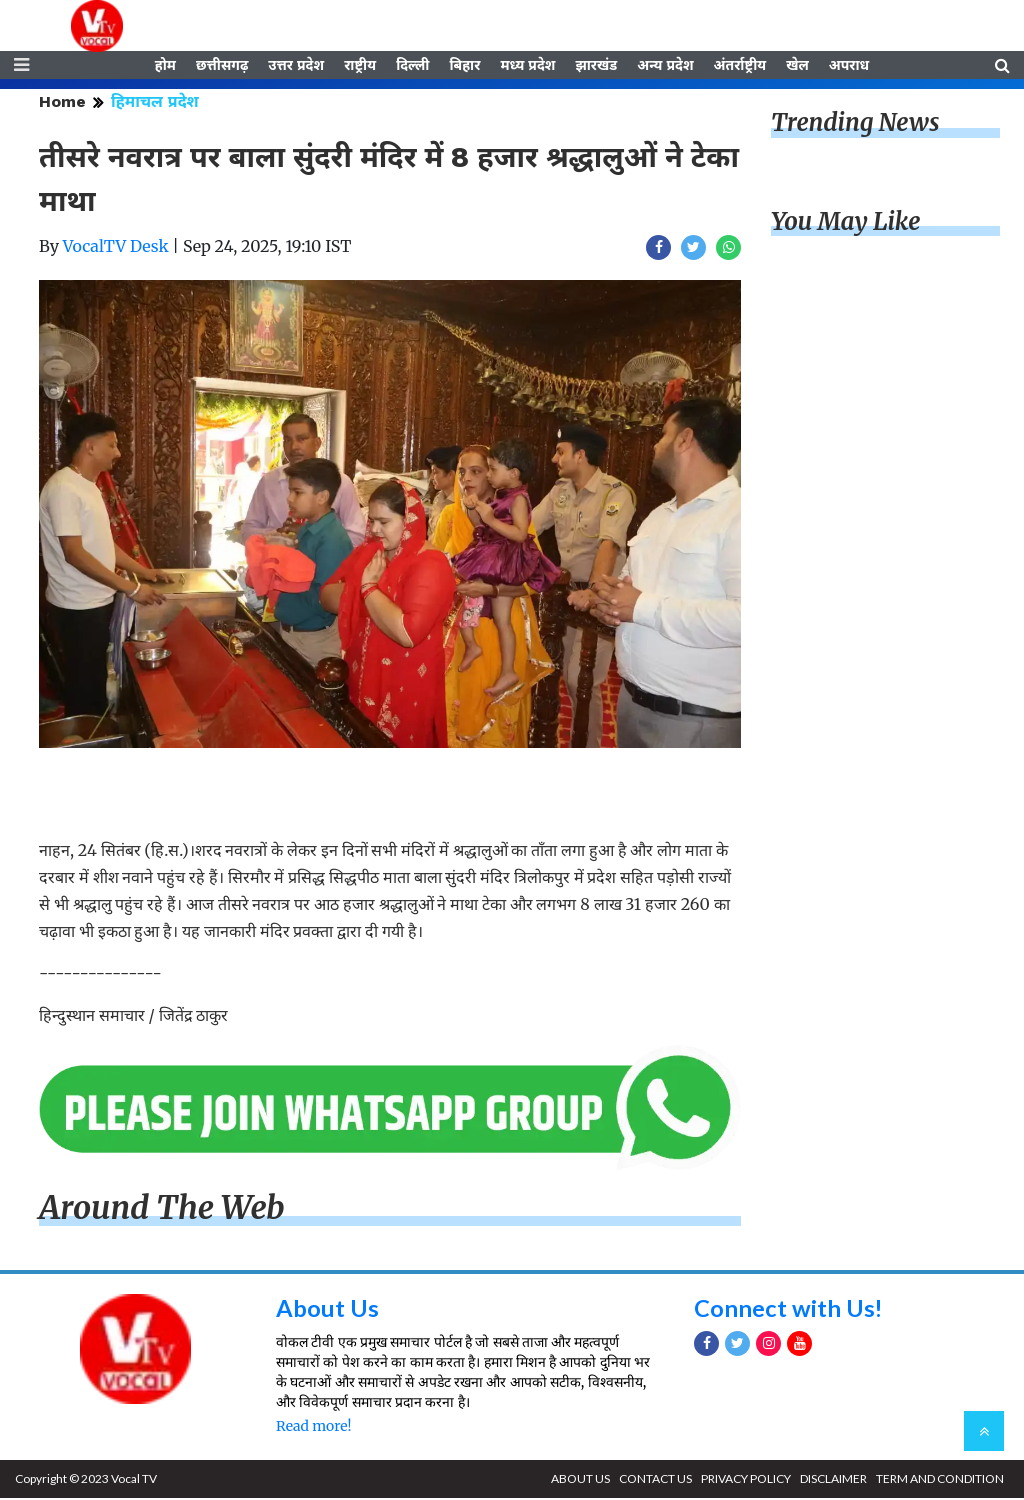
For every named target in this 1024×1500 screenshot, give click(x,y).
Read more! (313, 1428)
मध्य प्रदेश (527, 67)
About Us (327, 1310)
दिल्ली (412, 67)
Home (62, 104)
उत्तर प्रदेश (296, 67)
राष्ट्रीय (360, 67)
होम (165, 67)
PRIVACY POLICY (746, 1480)
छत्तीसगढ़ (222, 67)
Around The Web (162, 1211)
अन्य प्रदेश (665, 67)
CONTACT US (655, 1480)
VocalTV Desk (116, 249)
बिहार (464, 67)
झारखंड (596, 67)
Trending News (855, 125)
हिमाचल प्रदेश (155, 104)
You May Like (846, 224)
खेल (797, 67)
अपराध (849, 67)
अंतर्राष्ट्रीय (740, 67)
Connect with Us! (789, 1310)
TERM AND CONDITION (940, 1480)
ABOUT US (580, 1480)
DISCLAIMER (833, 1480)
